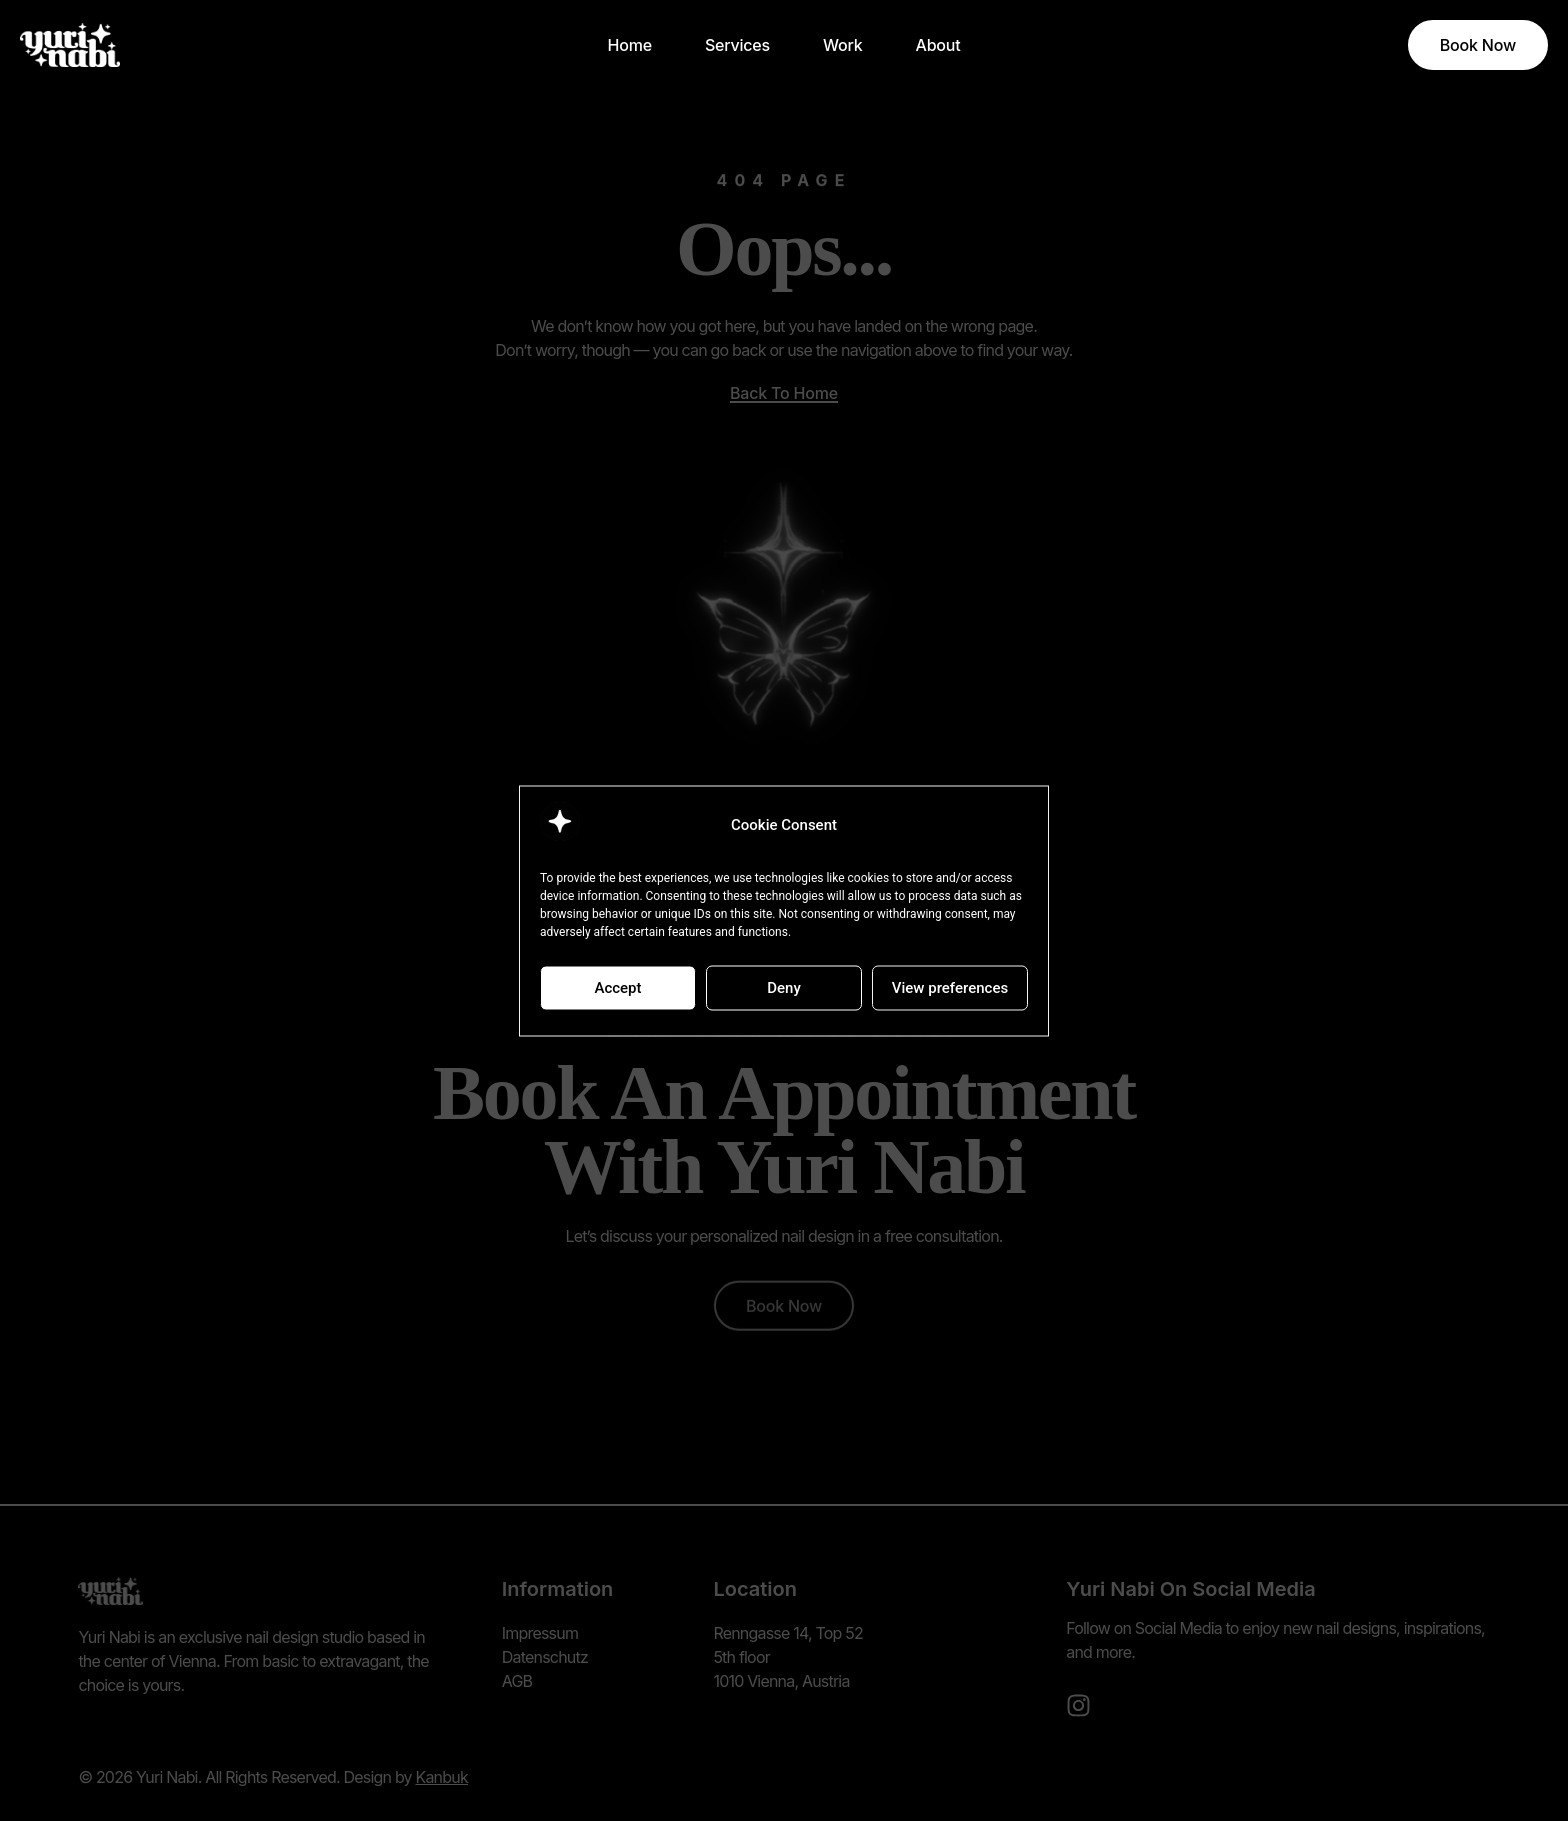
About (937, 45)
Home (630, 45)
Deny (784, 988)
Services (737, 45)
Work (843, 45)
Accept (617, 988)
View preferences (950, 988)
